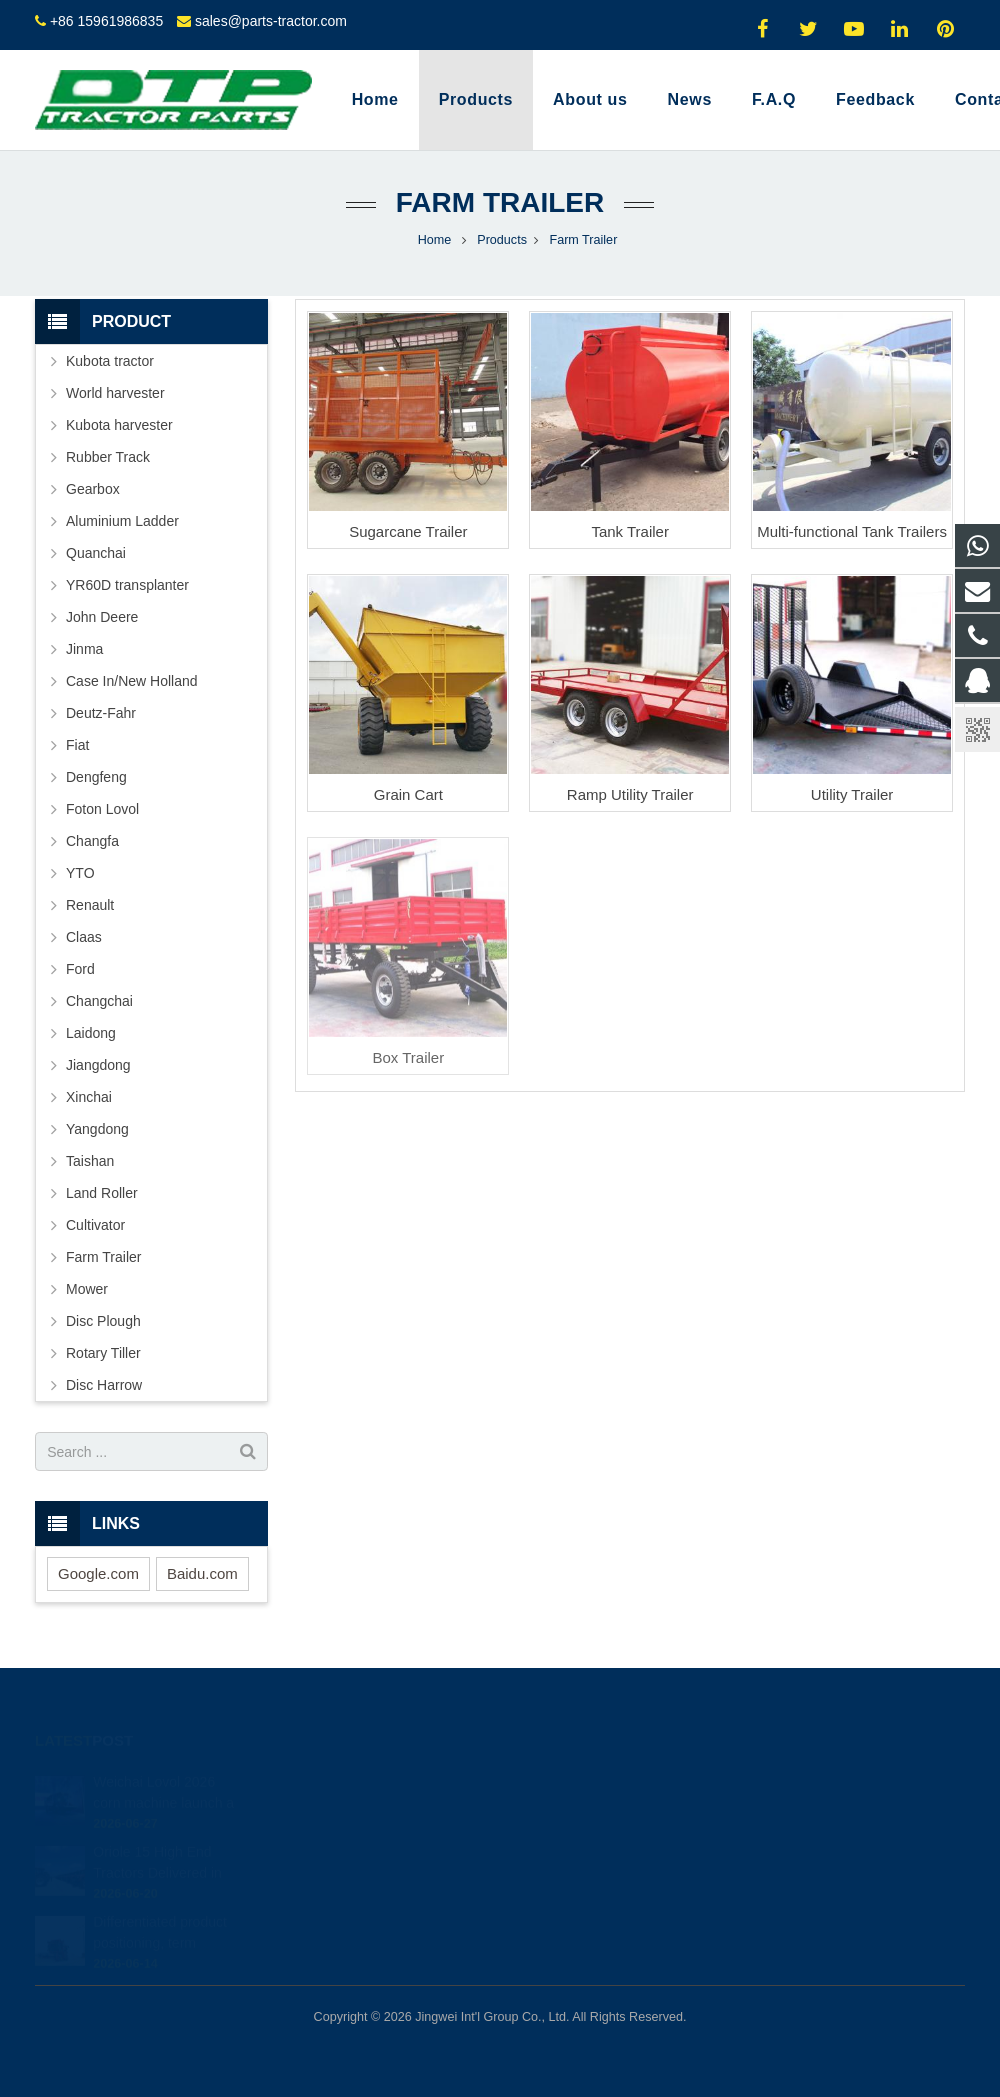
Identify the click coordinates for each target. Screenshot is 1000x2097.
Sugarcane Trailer (408, 531)
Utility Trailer (852, 794)
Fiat (77, 745)
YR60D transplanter (127, 585)
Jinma (84, 649)
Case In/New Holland (132, 681)
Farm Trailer (500, 202)
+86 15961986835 (106, 21)
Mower (87, 1289)
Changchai (99, 1001)
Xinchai (89, 1097)
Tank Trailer (630, 531)
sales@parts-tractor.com (271, 21)
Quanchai (96, 553)
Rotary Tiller (103, 1353)
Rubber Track (108, 457)
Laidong (91, 1033)
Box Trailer (408, 1057)
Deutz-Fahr (101, 713)
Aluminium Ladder (122, 521)
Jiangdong (98, 1065)
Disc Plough (103, 1321)
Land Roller (102, 1193)
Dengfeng (96, 777)
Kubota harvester (119, 425)
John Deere (102, 617)
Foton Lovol (102, 809)
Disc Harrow (104, 1385)
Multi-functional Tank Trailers (852, 531)
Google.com (98, 1573)
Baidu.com (202, 1573)
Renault (90, 905)
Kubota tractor (110, 361)
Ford (80, 969)
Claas (84, 937)
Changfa (92, 841)
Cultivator (95, 1225)
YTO (80, 873)
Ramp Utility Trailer (630, 794)
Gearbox (93, 489)
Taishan (90, 1161)
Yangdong (97, 1129)
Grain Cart (408, 794)
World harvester (115, 393)
